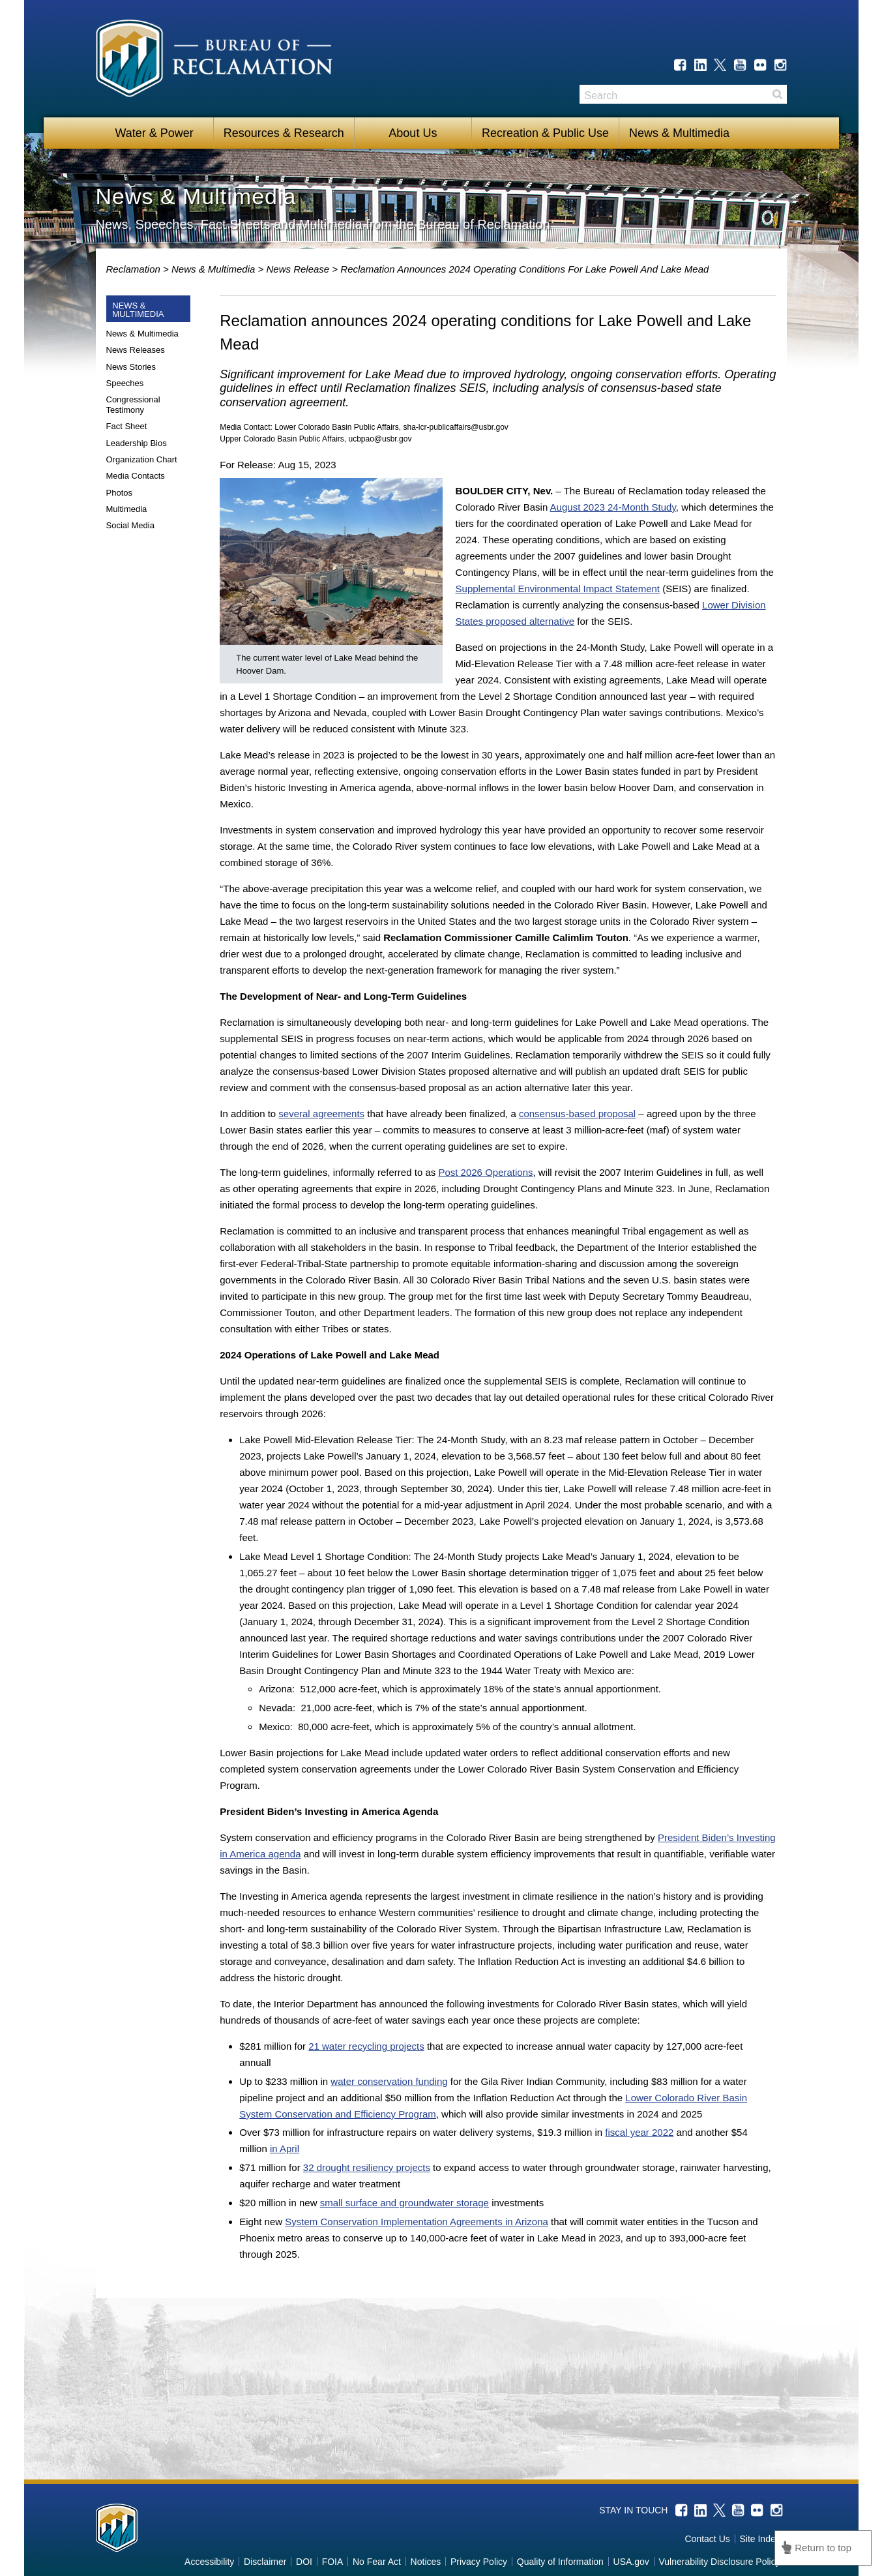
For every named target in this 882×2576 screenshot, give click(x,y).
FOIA (333, 2561)
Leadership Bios (136, 443)
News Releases (135, 350)
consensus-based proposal (577, 1113)
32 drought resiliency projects (366, 2167)
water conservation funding (389, 2081)
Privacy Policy (478, 2561)
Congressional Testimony (133, 405)
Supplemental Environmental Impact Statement (558, 588)
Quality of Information (560, 2561)
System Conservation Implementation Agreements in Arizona (416, 2221)
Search (777, 94)
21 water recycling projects (366, 2046)
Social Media (130, 525)
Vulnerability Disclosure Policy (719, 2561)
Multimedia (126, 509)
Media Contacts (135, 476)
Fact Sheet (126, 426)
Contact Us (707, 2539)
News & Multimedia (679, 133)
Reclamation (135, 269)
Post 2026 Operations (485, 1172)
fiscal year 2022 (639, 2132)
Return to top (823, 2547)
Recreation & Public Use (545, 133)
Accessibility (209, 2561)
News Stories (131, 367)
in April (284, 2148)
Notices (426, 2561)
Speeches (125, 383)
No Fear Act (377, 2561)
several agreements (321, 1113)
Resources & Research (284, 133)
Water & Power (154, 133)
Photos (119, 493)
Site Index (759, 2539)
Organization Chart (141, 459)
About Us (413, 133)
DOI (304, 2561)
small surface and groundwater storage (404, 2202)
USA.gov (631, 2561)
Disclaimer (265, 2561)
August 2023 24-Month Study (613, 507)
